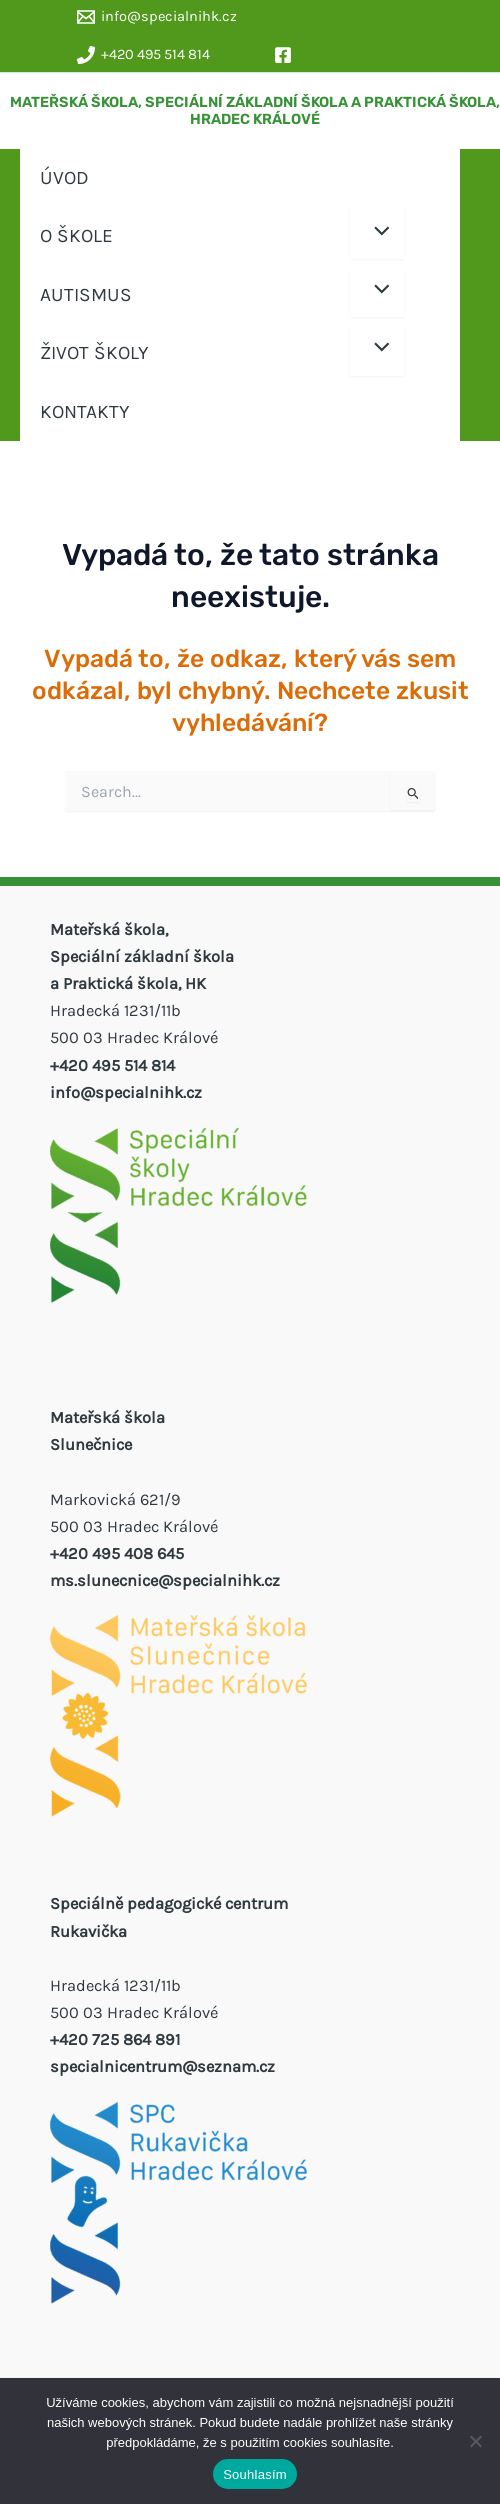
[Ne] (475, 2441)
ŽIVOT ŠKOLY (94, 352)
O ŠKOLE (76, 235)
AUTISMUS (86, 294)
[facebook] (286, 55)
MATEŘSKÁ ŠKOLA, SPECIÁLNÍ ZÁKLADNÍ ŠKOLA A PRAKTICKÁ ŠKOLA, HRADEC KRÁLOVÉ (255, 111)
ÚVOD (64, 177)
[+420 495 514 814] (143, 55)
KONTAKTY (85, 411)
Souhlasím (255, 2474)
